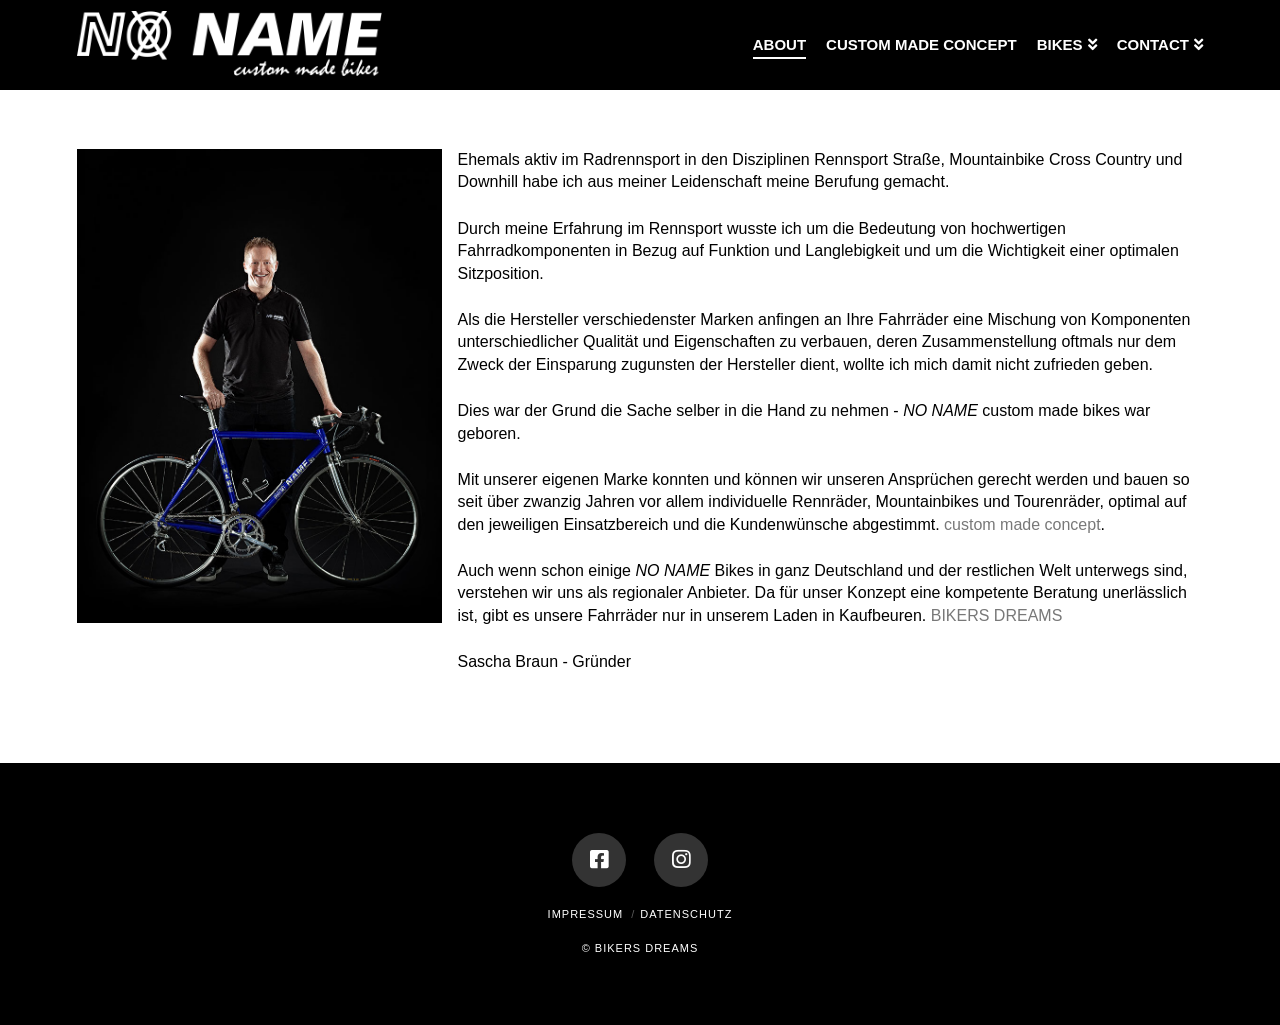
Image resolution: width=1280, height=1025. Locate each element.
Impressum (586, 914)
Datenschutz (686, 914)
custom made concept (1022, 524)
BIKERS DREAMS (997, 615)
